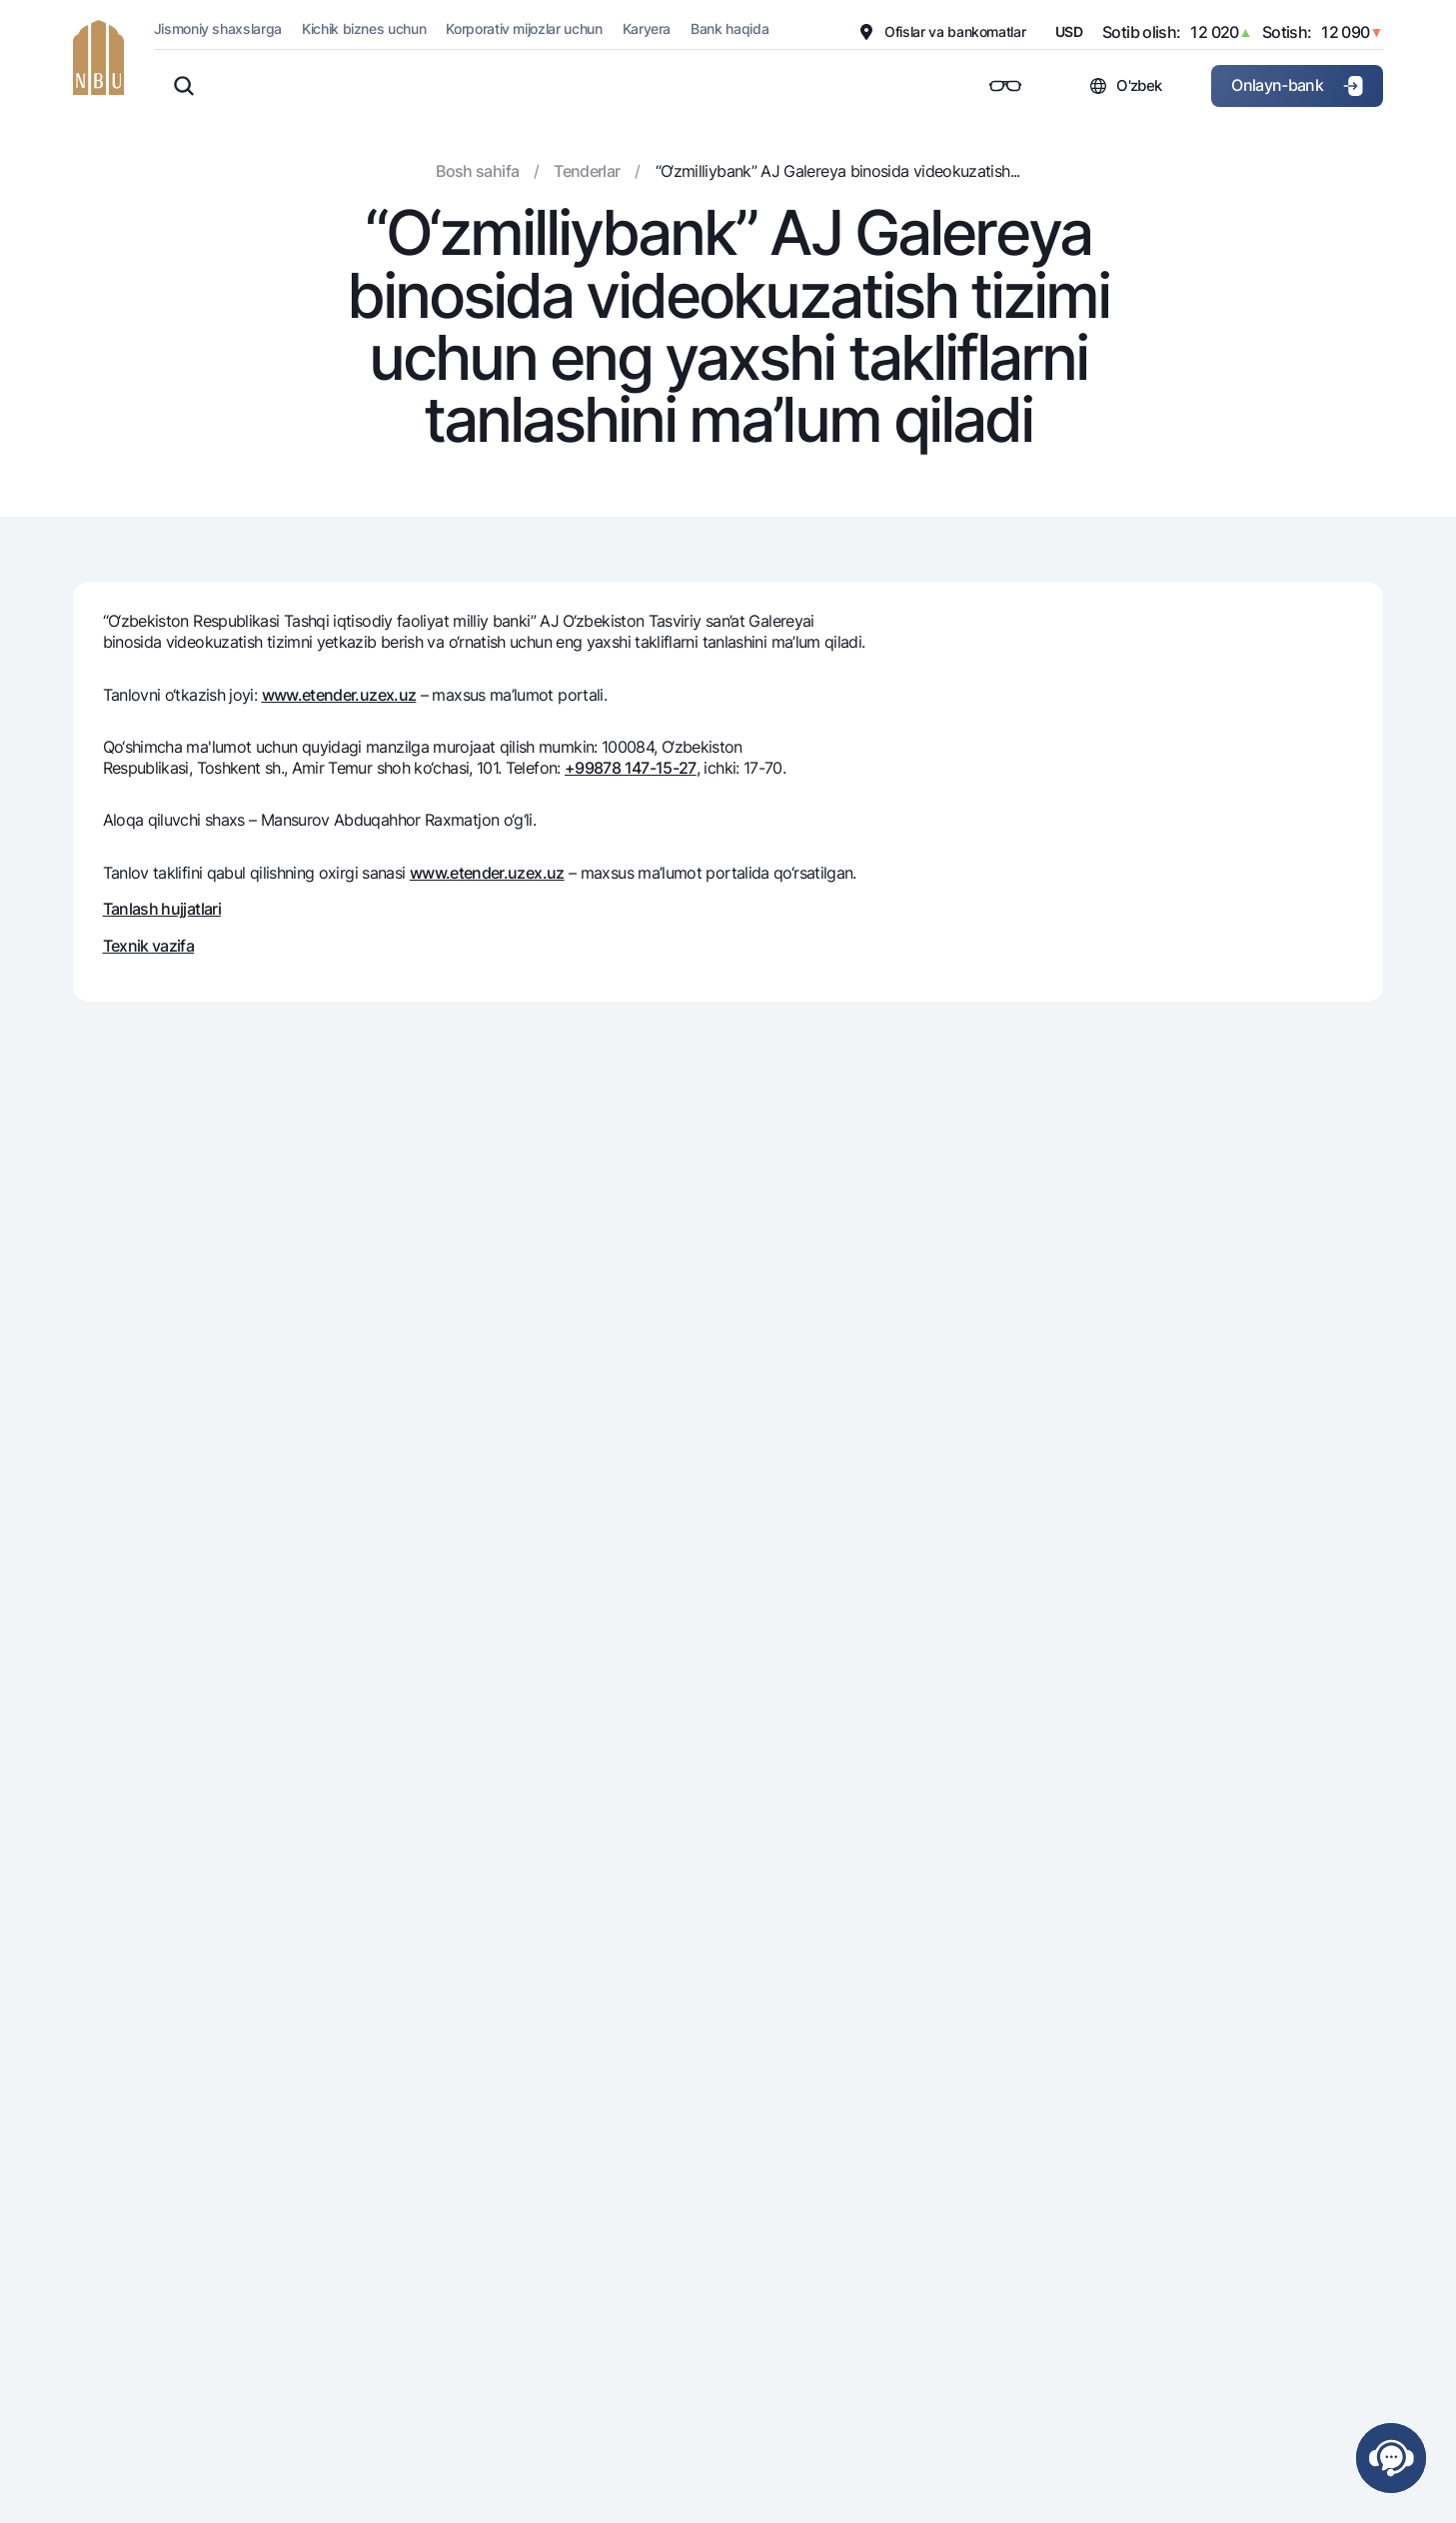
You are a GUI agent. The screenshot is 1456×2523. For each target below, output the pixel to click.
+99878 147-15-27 (631, 768)
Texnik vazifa (149, 946)
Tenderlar (587, 171)
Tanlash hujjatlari (162, 909)
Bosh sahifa (477, 171)
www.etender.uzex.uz (339, 695)
